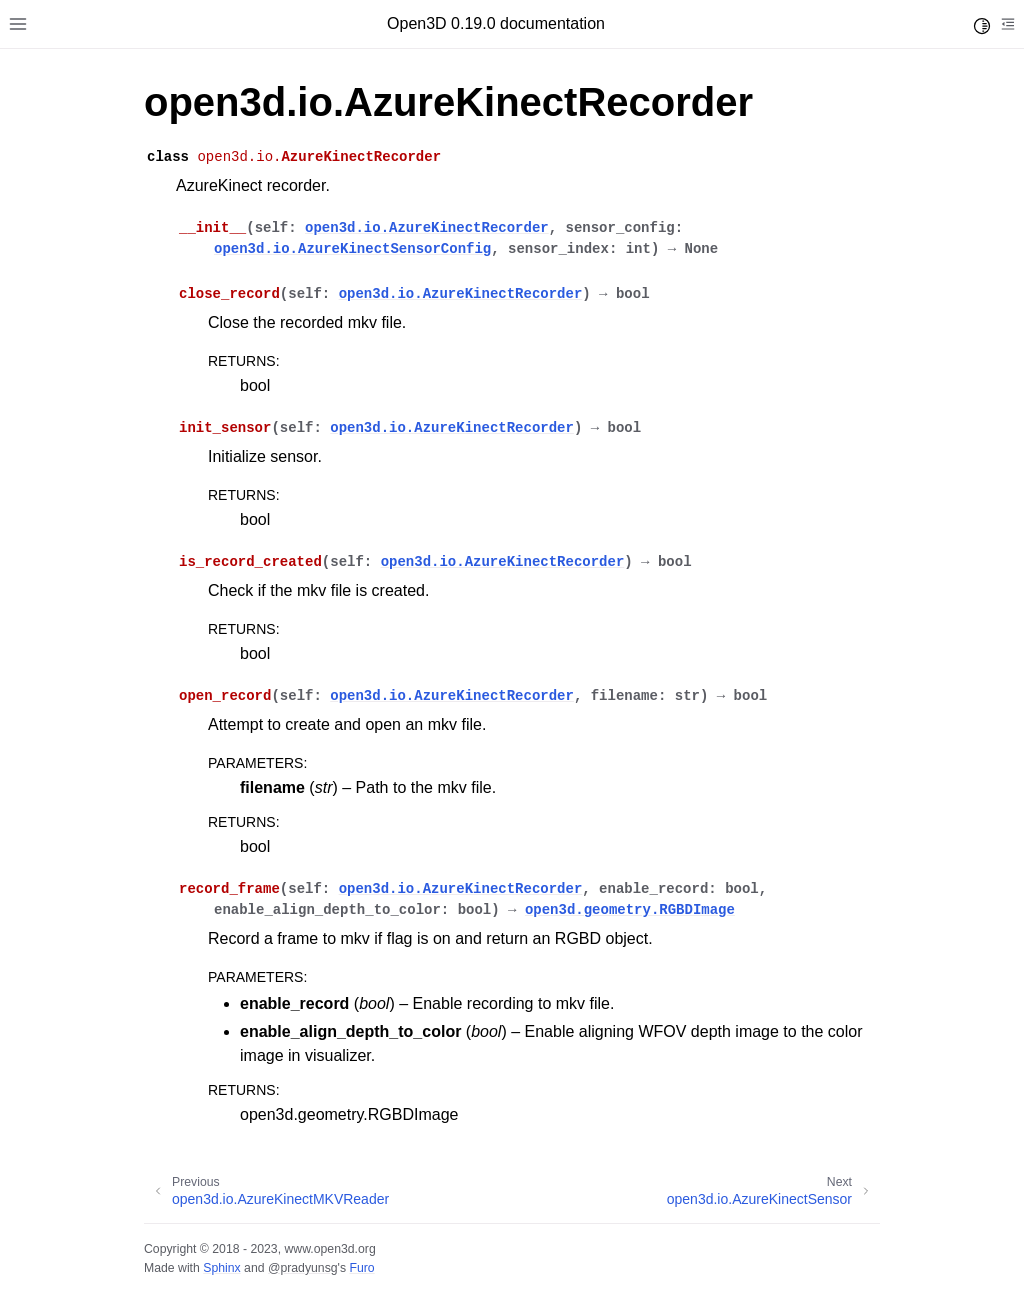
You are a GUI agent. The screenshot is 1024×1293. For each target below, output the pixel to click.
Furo (361, 1268)
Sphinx (221, 1268)
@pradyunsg (303, 1268)
